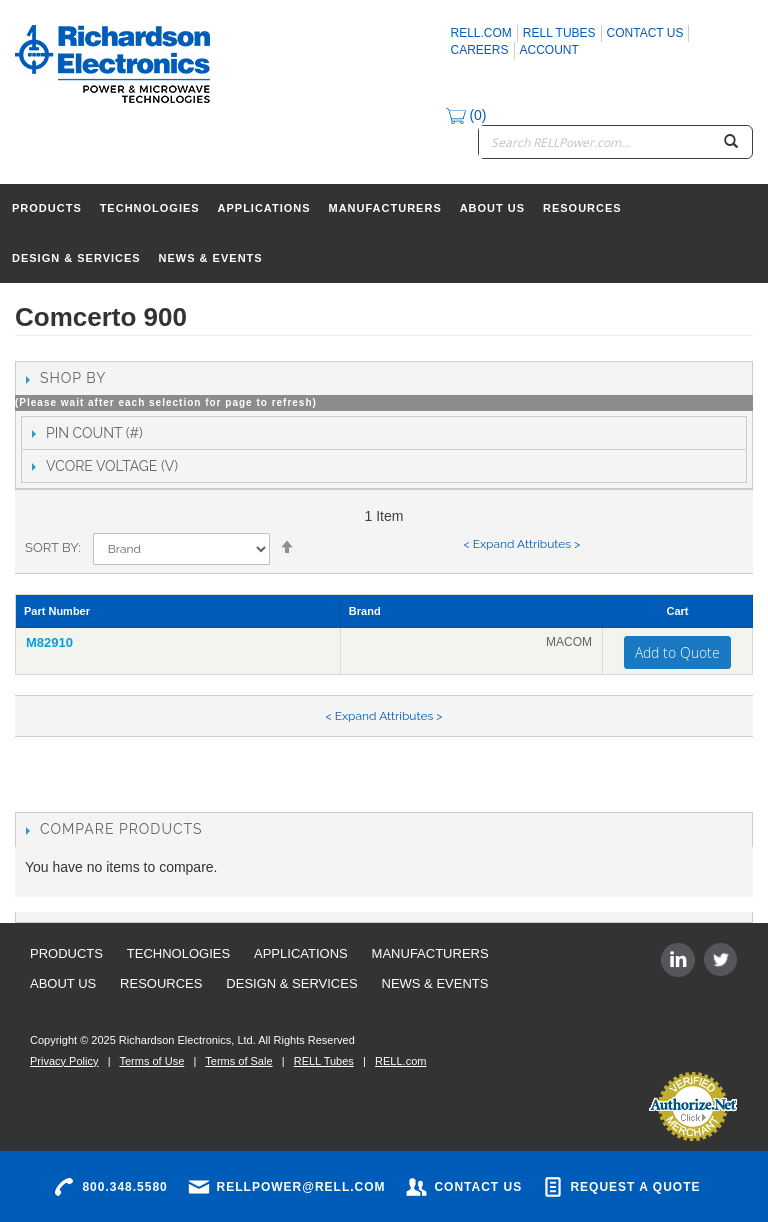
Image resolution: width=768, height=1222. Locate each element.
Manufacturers (385, 208)
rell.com (481, 33)
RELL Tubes (559, 33)
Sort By (51, 547)
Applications (264, 208)
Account (549, 50)
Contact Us (645, 33)
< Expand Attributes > (521, 544)
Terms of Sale (238, 1061)
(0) (466, 115)
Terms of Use (151, 1061)
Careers (480, 50)
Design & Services (76, 258)
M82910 (49, 642)
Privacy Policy (64, 1061)
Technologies (150, 208)
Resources (582, 208)
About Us (492, 208)
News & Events (211, 258)
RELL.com (400, 1061)
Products (47, 208)
